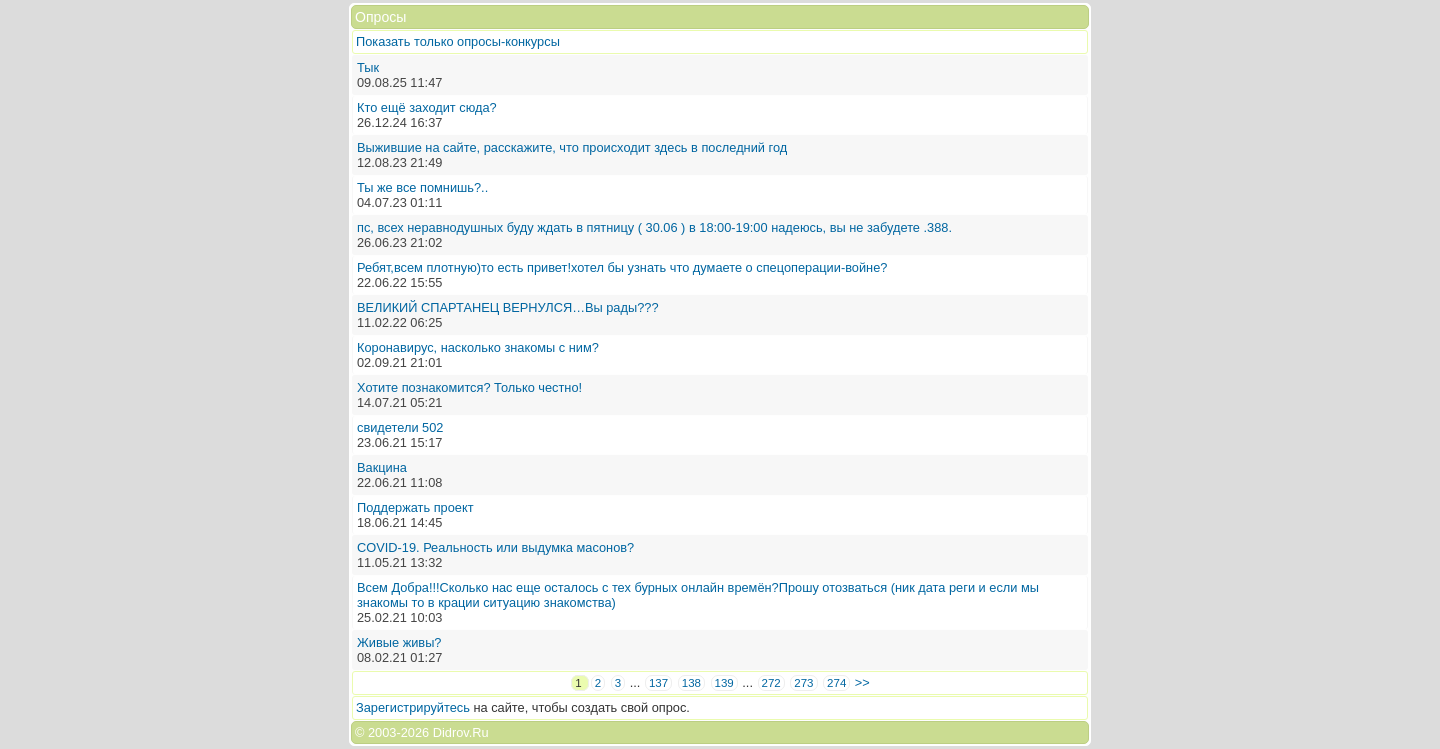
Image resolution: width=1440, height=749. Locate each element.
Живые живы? (399, 642)
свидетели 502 (400, 427)
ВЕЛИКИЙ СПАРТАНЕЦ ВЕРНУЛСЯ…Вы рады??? (508, 307)
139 (724, 683)
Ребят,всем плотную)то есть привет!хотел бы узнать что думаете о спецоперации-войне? (622, 267)
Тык (368, 67)
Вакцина (382, 467)
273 (803, 683)
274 (836, 683)
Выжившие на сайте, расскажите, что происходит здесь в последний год (572, 147)
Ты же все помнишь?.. (422, 187)
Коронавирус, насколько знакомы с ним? (478, 347)
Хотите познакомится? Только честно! (469, 387)
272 (771, 683)
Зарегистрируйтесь (413, 707)
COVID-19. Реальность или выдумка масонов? (495, 547)
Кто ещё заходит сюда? (427, 107)
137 (658, 683)
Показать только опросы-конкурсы (458, 41)
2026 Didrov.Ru (445, 732)
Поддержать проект (415, 507)
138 (691, 683)
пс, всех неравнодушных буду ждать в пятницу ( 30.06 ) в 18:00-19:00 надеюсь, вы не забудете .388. (654, 227)
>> (862, 682)
